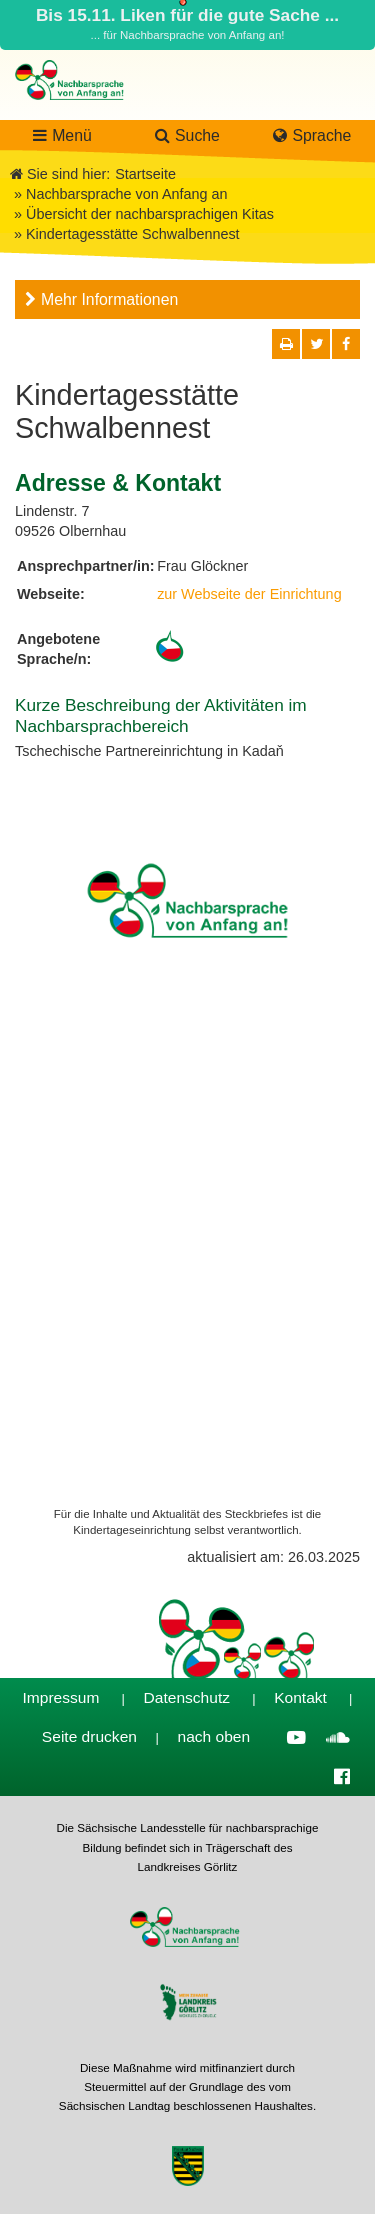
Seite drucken (89, 1736)
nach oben (214, 1736)
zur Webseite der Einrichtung (249, 594)
